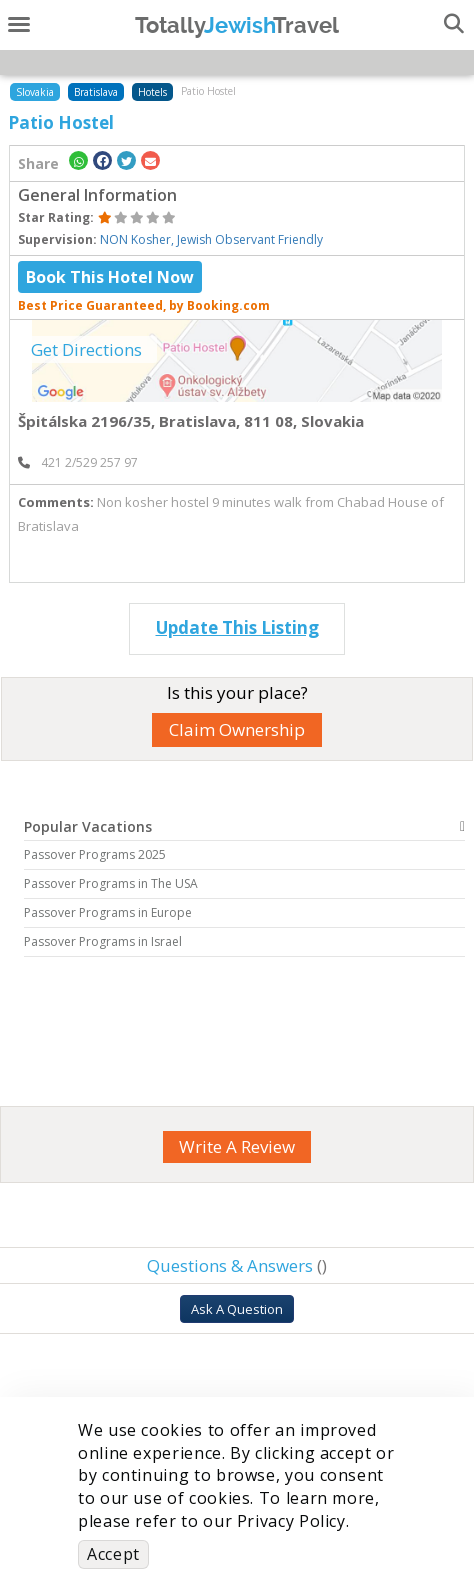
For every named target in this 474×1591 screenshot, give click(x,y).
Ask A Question (237, 1309)
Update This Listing (237, 627)
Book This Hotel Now (110, 277)
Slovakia (35, 92)
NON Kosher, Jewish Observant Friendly (211, 239)
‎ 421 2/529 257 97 (78, 462)
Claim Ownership (237, 729)
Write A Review (237, 1146)
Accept (113, 1554)
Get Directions (86, 349)
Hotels (152, 92)
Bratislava (96, 92)
